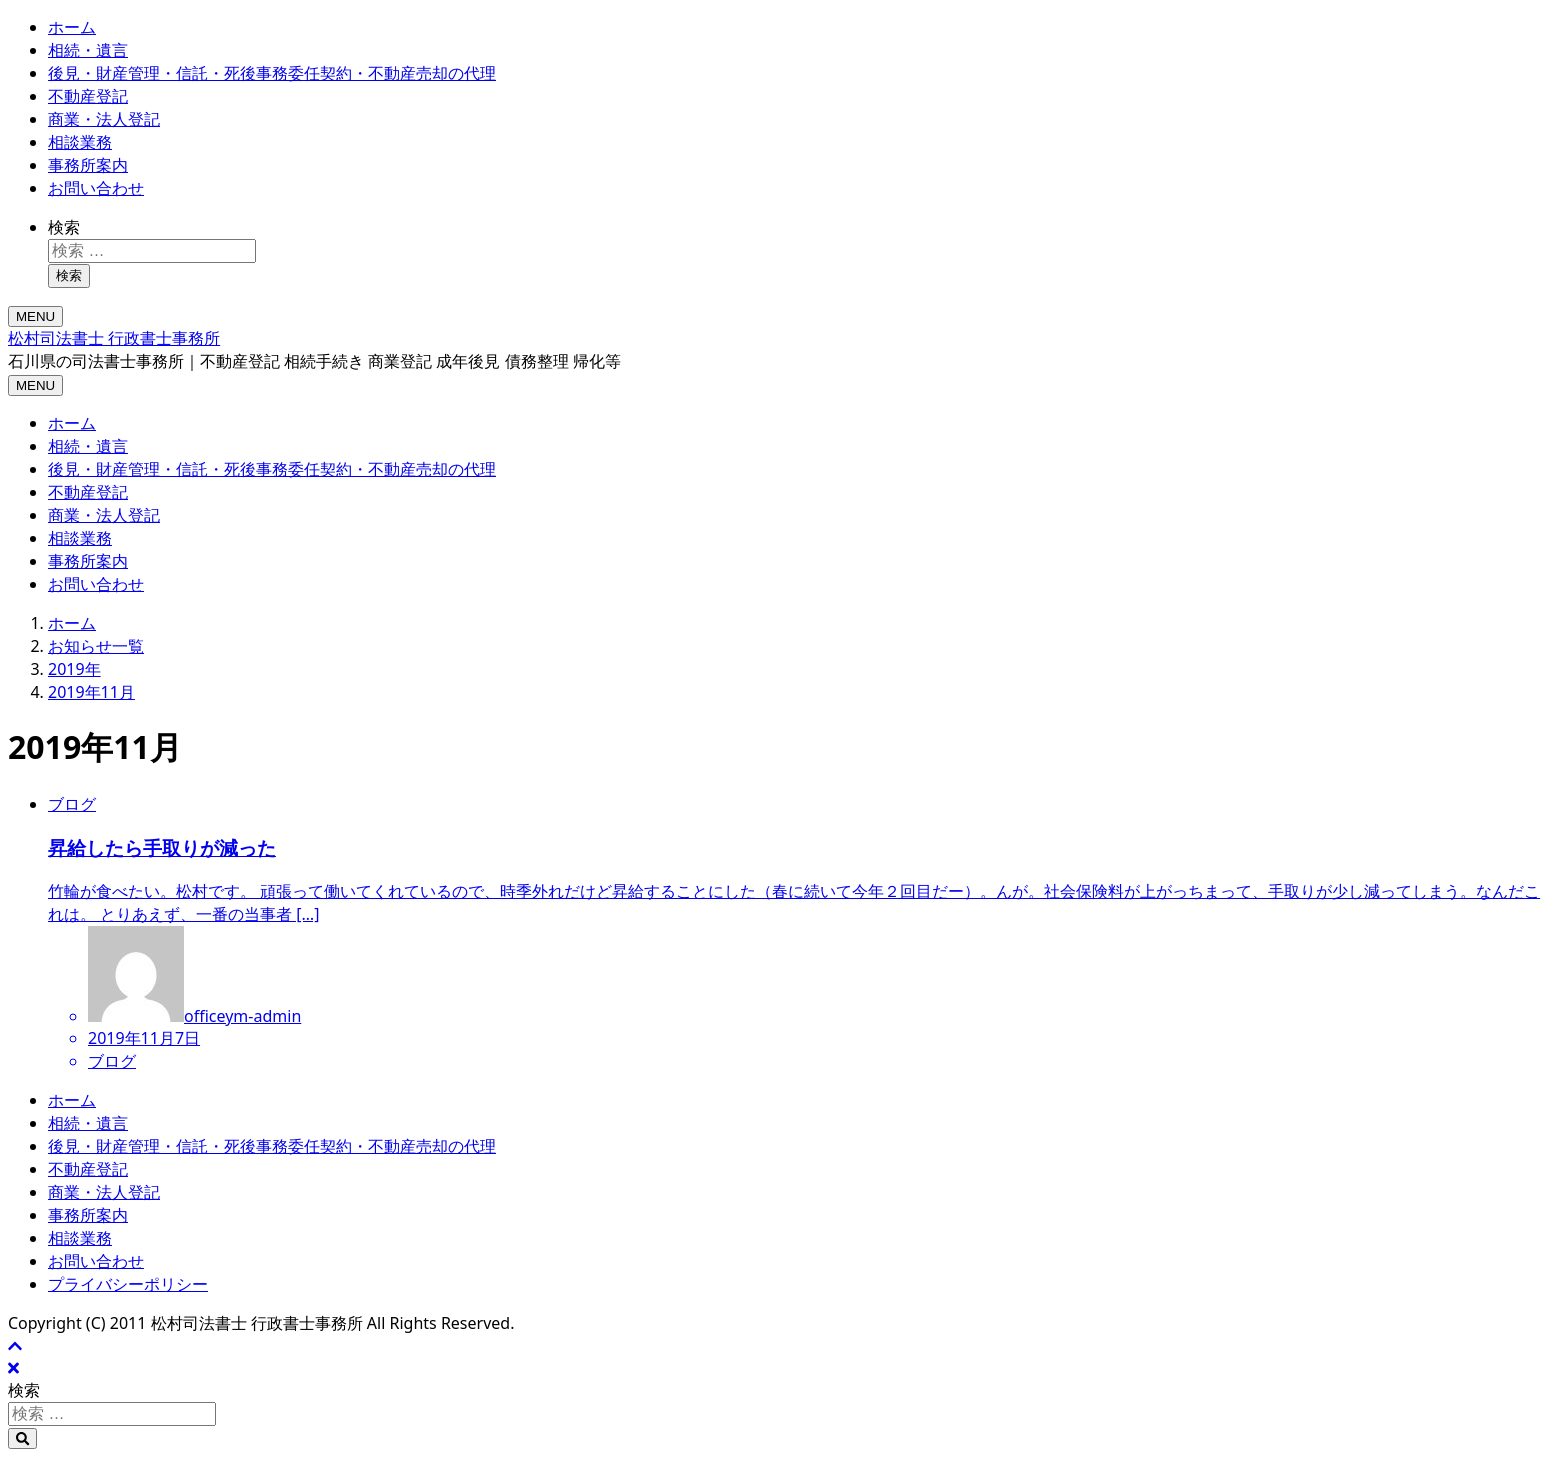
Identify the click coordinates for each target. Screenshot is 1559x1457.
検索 (64, 227)
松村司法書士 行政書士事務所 (114, 338)
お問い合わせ (96, 188)
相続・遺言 (88, 50)
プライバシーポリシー (128, 1284)
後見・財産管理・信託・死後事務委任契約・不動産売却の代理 (272, 73)
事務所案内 (88, 165)
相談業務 (80, 142)
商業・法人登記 (104, 119)
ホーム (72, 27)
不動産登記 (88, 96)
